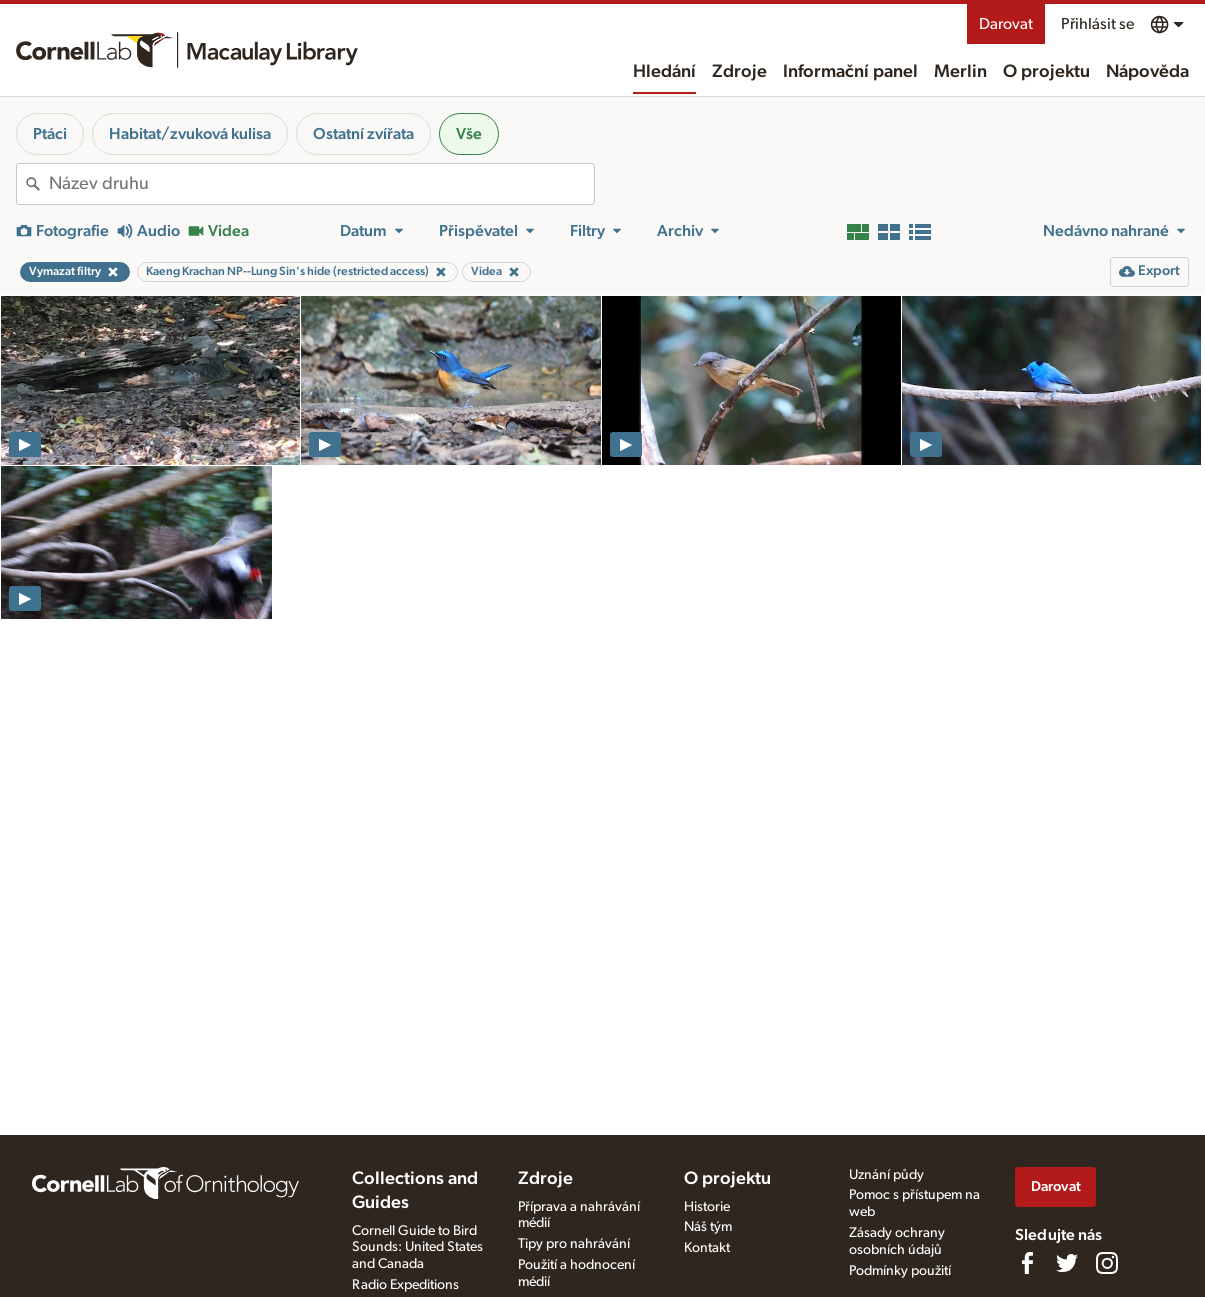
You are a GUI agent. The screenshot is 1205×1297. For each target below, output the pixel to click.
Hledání (664, 72)
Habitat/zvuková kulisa (190, 134)
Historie (707, 1207)
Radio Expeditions (405, 1285)
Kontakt (707, 1248)
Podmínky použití (900, 1271)
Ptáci (50, 134)
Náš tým (708, 1227)
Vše (469, 134)
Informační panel (850, 72)
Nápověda (1147, 72)
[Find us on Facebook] (1027, 1263)
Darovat (1006, 24)
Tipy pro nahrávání (574, 1244)
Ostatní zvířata (363, 134)
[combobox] (321, 184)
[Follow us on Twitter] (1067, 1263)
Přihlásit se (1097, 24)
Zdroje (739, 72)
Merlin (960, 72)
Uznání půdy (886, 1175)
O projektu (1046, 72)
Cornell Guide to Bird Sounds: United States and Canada (417, 1248)
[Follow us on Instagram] (1107, 1263)
